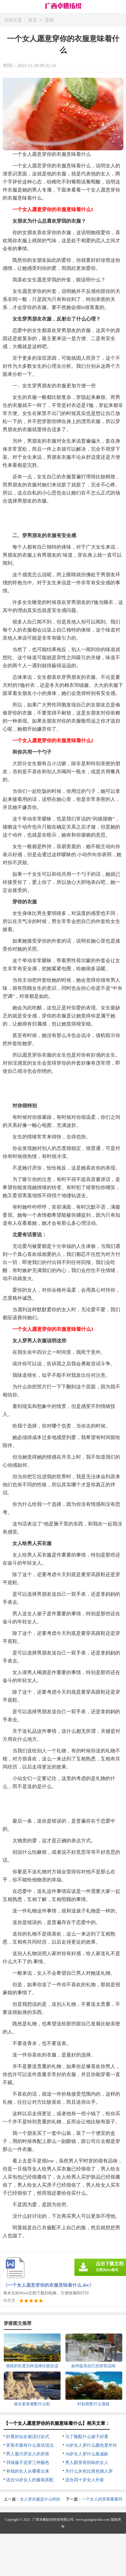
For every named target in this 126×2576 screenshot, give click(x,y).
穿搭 (49, 20)
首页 (32, 20)
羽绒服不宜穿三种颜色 (27, 2462)
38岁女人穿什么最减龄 (86, 2454)
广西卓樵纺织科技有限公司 (53, 2520)
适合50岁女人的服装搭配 (30, 2480)
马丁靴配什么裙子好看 (86, 2436)
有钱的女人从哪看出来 (27, 2471)
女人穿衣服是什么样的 (40, 2499)
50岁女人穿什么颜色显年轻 (91, 2445)
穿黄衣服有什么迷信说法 (30, 2445)
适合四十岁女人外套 (84, 2480)
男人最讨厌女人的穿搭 (27, 2454)
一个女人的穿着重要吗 (102, 2499)
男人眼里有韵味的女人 (86, 2462)
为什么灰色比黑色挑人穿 (89, 2471)
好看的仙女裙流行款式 (27, 2436)
